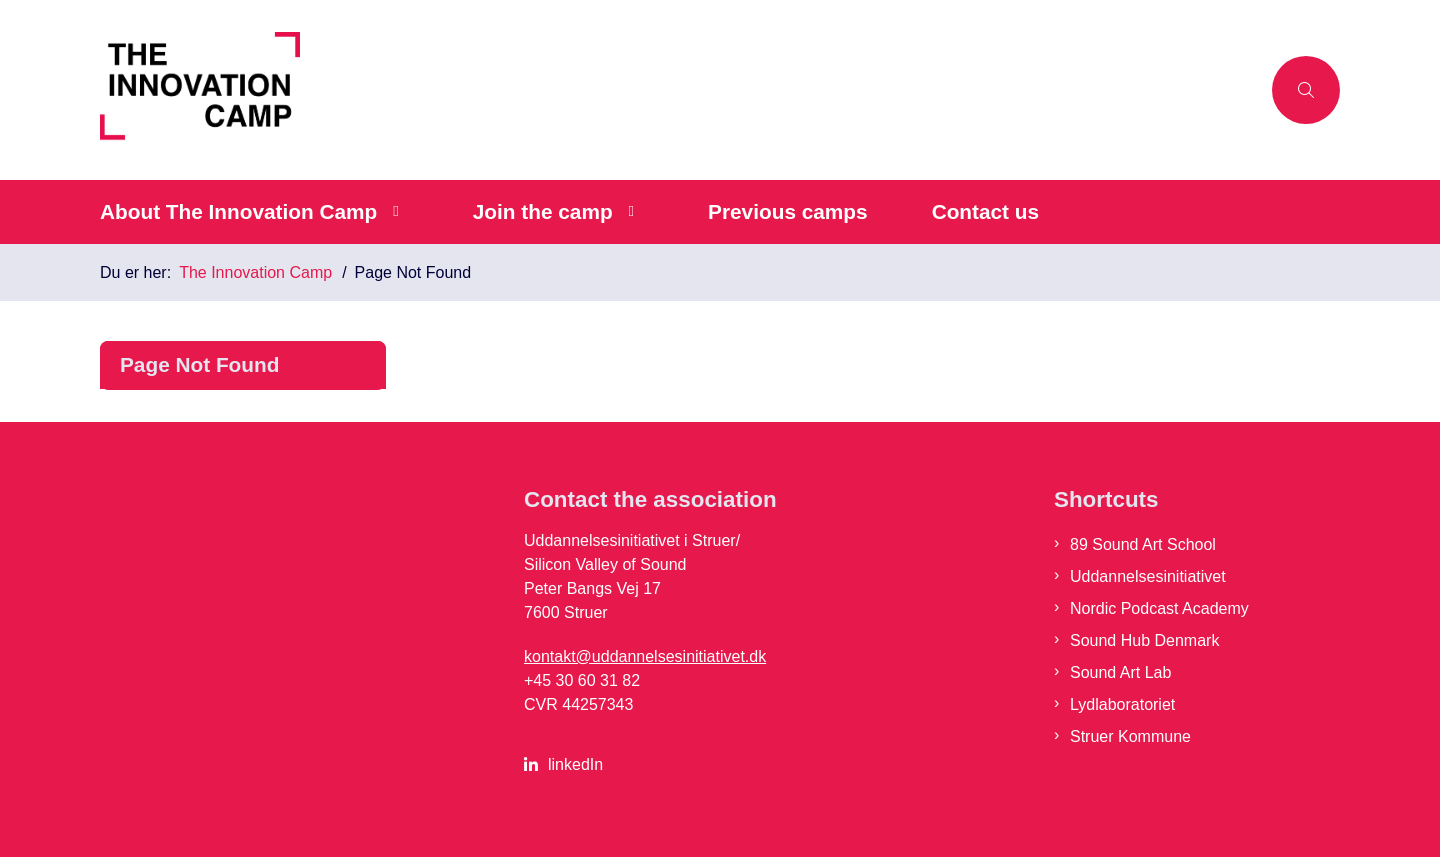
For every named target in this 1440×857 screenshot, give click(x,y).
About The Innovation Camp (238, 211)
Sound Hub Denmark (1144, 640)
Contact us (985, 211)
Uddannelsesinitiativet (1148, 576)
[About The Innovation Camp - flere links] (392, 211)
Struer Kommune (1130, 736)
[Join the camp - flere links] (628, 211)
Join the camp (543, 211)
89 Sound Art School (1143, 544)
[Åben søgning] (1306, 90)
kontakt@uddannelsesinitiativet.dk (645, 656)
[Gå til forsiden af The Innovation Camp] (680, 90)
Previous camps (788, 211)
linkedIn (575, 764)
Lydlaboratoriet (1122, 704)
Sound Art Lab (1120, 672)
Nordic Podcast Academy (1159, 608)
